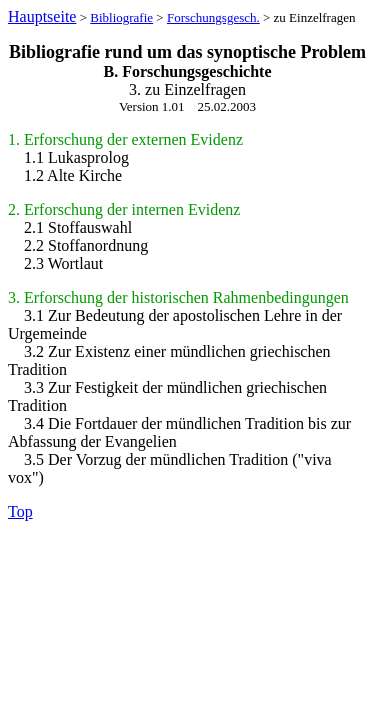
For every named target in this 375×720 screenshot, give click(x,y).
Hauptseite (42, 16)
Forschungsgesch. (213, 17)
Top (20, 511)
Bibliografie (121, 17)
